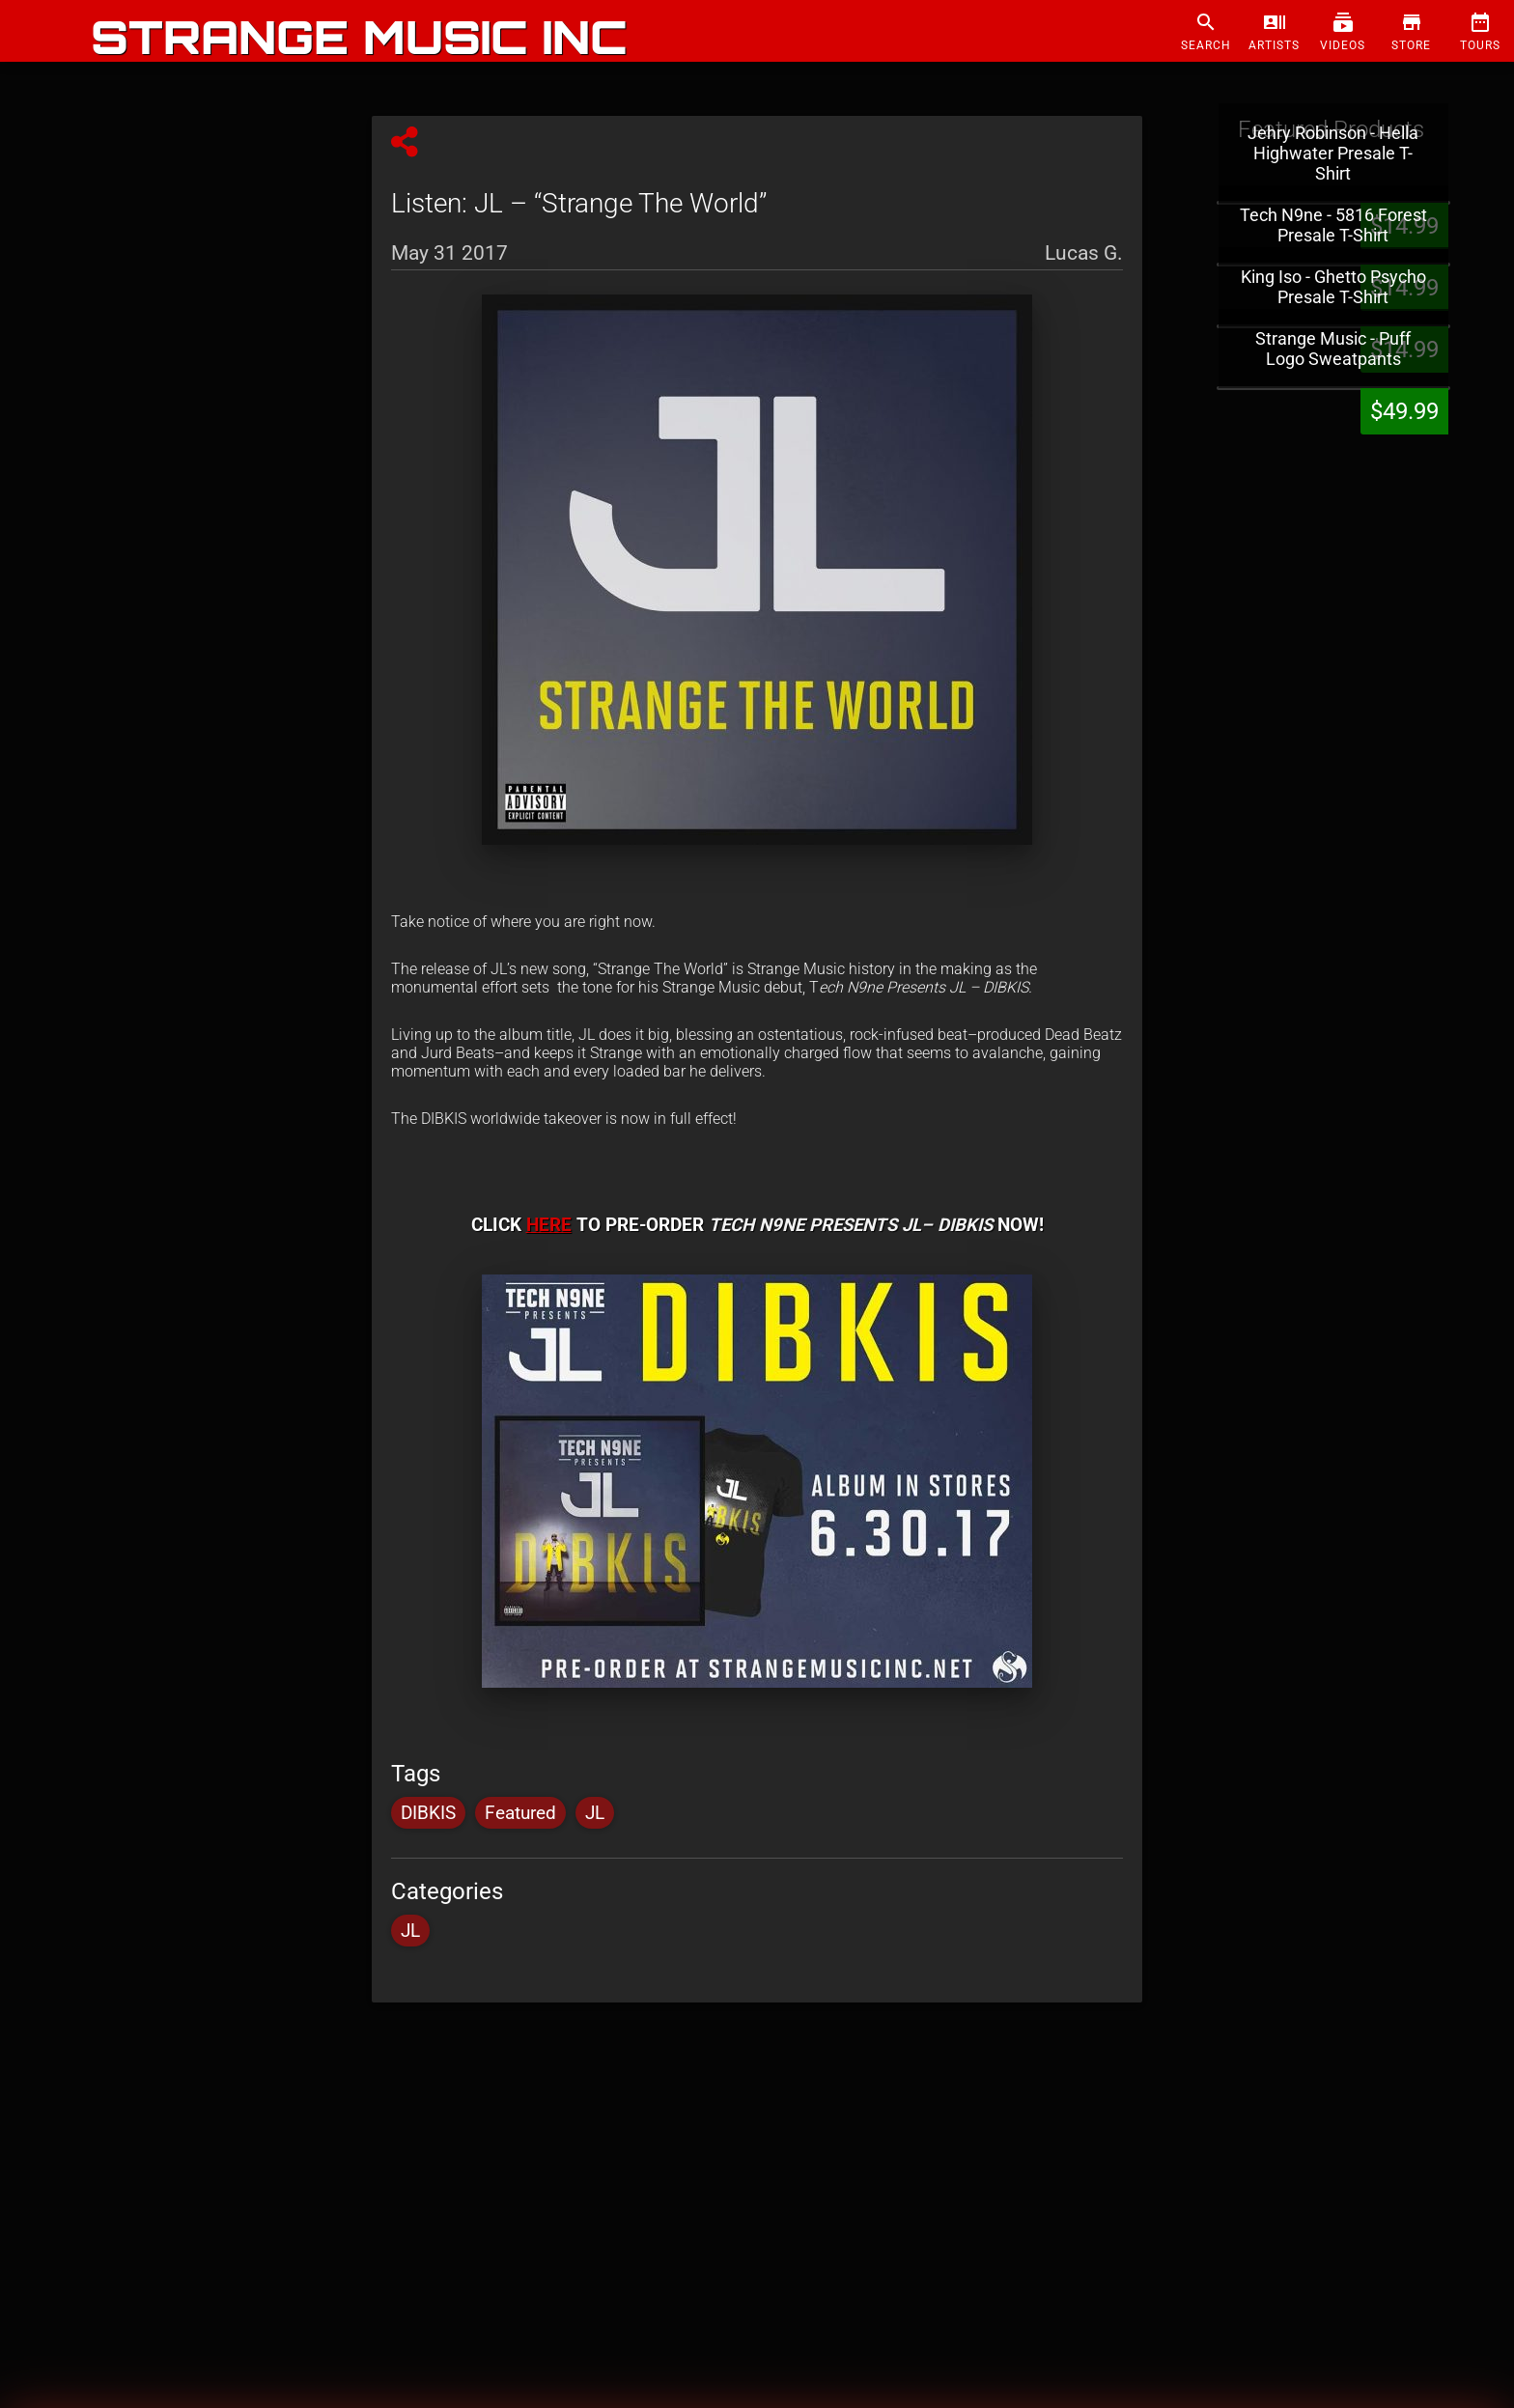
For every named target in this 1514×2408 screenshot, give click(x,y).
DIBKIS (428, 1813)
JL (594, 1813)
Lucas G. (1084, 250)
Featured (520, 1813)
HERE (549, 1225)
